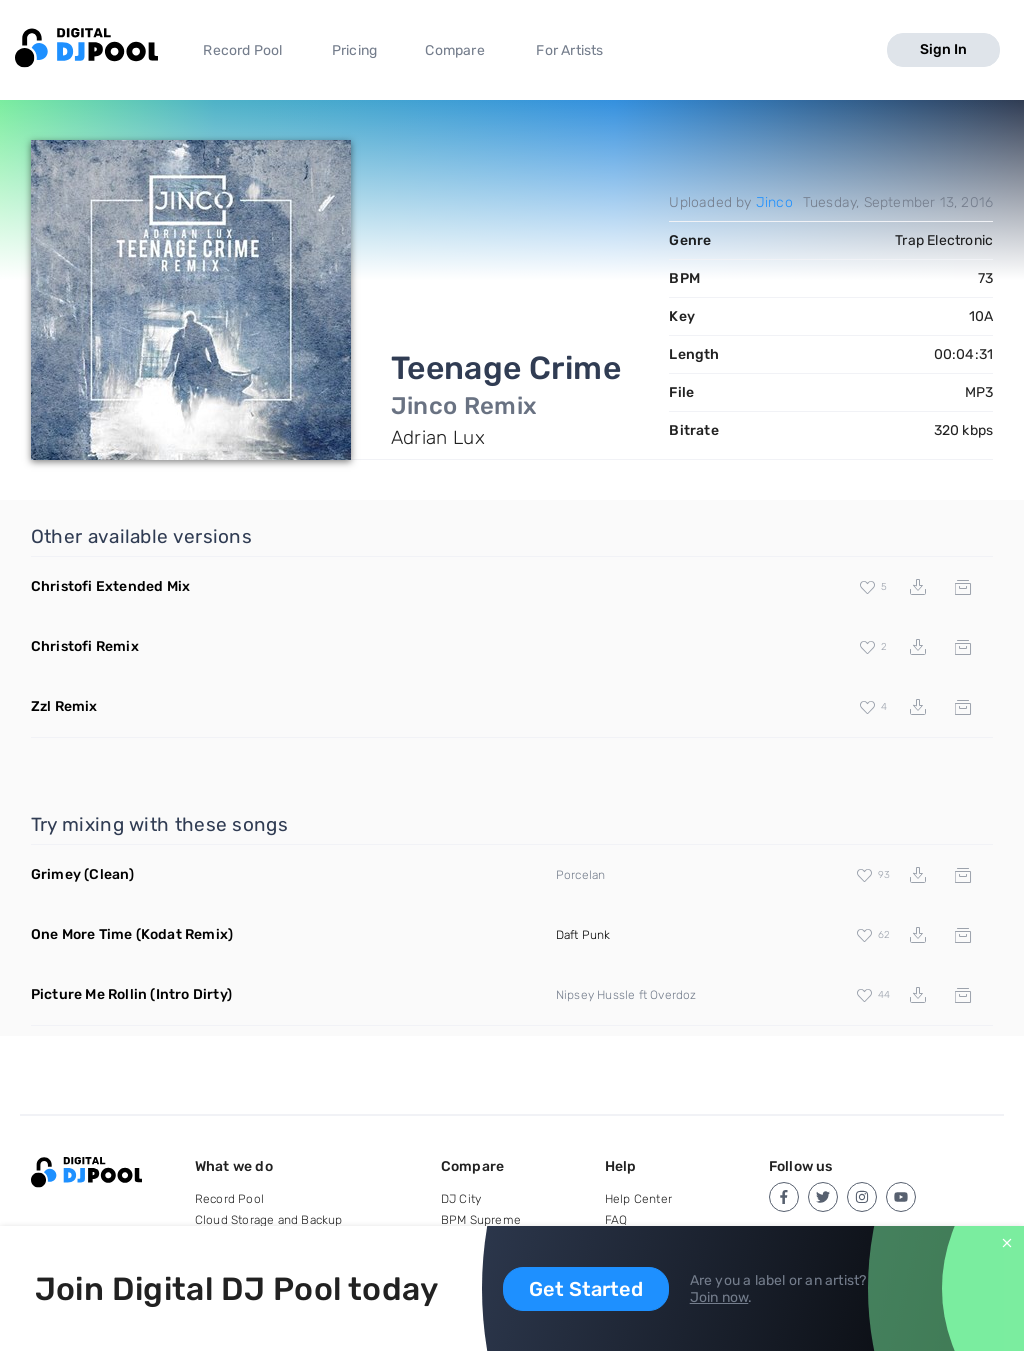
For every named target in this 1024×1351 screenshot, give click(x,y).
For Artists (569, 50)
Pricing (354, 50)
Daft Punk (583, 935)
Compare (454, 50)
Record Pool (242, 50)
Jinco (774, 202)
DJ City (461, 1199)
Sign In (943, 49)
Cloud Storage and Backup (269, 1220)
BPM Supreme (481, 1220)
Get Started (586, 1289)
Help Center (638, 1199)
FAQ (616, 1220)
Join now (719, 1297)
